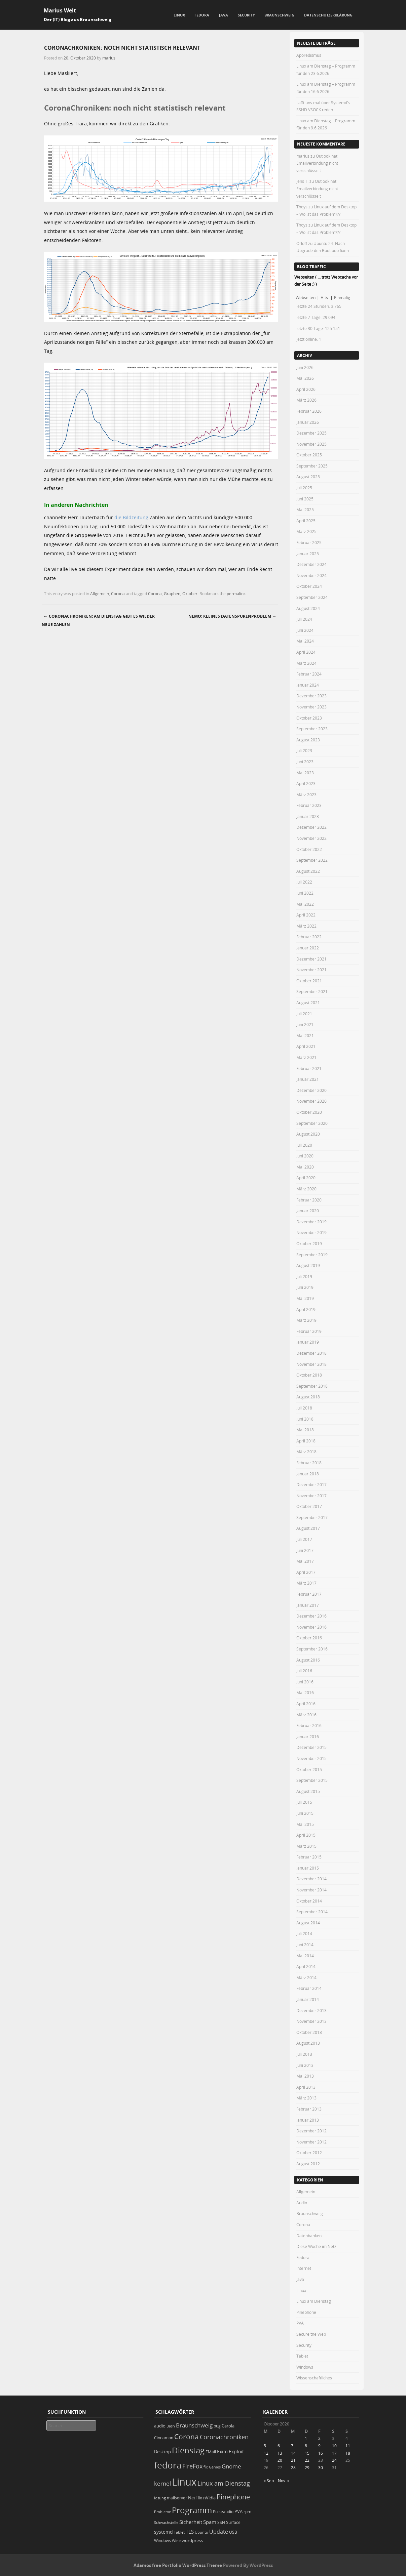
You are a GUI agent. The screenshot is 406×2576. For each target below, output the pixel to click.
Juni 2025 (304, 498)
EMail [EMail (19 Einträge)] (211, 2451)
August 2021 (308, 1002)
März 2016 (306, 1714)
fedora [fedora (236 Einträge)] (167, 2465)
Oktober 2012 (309, 2152)
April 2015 (306, 1835)
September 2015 (312, 1780)
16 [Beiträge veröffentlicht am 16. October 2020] (320, 2453)
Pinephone (306, 2312)
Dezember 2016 (311, 1616)
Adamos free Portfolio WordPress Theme (178, 2565)
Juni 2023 (304, 761)
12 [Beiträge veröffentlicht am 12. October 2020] (266, 2453)
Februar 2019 (309, 1331)
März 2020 (306, 1188)
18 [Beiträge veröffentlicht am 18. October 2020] (347, 2453)
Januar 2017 (307, 1605)
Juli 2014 (304, 1933)
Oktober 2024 (309, 586)
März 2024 (306, 663)
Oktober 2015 (309, 1769)
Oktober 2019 (309, 1243)
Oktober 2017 (309, 1506)
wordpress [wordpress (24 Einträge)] (192, 2540)
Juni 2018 (304, 1419)
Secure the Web (311, 2334)
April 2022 (306, 914)
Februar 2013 (309, 2109)
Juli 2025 (304, 487)
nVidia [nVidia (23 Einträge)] (209, 2498)
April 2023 (306, 783)
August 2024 (308, 608)
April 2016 (306, 1703)
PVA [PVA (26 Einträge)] (238, 2511)
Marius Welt (60, 10)
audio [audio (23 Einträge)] (159, 2426)
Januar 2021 (307, 1079)
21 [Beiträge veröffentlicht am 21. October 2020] (293, 2460)
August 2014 (308, 1922)
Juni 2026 (304, 367)
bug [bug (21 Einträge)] (217, 2426)
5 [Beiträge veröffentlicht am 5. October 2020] (265, 2445)
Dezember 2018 (311, 1353)
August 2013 (308, 2043)
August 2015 (308, 1791)
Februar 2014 (309, 1988)
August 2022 (308, 871)
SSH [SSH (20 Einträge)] (221, 2522)
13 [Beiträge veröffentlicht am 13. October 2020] (280, 2453)
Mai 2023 (305, 772)
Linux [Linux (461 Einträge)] (184, 2482)
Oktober (189, 593)
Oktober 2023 (309, 718)
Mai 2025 (305, 509)
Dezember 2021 (311, 959)
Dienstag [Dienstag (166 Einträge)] (188, 2450)
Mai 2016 (305, 1692)
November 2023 (311, 706)
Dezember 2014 (311, 1878)
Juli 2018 (304, 1407)
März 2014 (306, 1977)
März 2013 (306, 2097)
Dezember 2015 (311, 1747)
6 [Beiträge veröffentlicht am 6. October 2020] (279, 2445)
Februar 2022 (309, 936)
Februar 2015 (309, 1856)
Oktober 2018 (309, 1375)
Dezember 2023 (311, 695)
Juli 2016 (304, 1670)
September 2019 (312, 1254)
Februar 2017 (309, 1594)
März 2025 (306, 531)
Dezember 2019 (311, 1221)
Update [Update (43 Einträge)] (218, 2531)
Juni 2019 (304, 1287)
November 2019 (311, 1232)
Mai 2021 (305, 1035)
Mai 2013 (305, 2076)
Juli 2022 (304, 882)
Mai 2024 (305, 641)
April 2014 (306, 1966)
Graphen (172, 593)
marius (108, 57)
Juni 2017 (304, 1550)
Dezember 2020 (311, 1090)
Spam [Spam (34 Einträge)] (209, 2522)
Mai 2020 (305, 1167)
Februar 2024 (309, 674)
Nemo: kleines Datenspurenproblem (232, 616)
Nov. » (283, 2480)
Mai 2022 (305, 904)
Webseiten (306, 297)
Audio (301, 2202)
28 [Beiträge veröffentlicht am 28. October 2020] (293, 2467)
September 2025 (312, 465)
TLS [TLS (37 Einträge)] (190, 2531)
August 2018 (308, 1396)
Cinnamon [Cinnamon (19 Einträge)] (163, 2437)
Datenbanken (309, 2235)
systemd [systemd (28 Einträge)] (163, 2532)
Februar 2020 (309, 1199)
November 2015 (311, 1758)
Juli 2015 (304, 1802)
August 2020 (308, 1134)
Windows (304, 2367)
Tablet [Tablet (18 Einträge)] (179, 2532)
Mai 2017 (305, 1561)
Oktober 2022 (309, 849)
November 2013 (311, 2021)
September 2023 (312, 728)
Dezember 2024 (311, 564)
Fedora (201, 14)
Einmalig (342, 297)
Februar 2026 (309, 411)
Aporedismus (308, 55)
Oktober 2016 (309, 1637)
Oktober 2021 (309, 980)
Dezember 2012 (311, 2130)
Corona (118, 593)
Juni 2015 (304, 1813)
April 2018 (306, 1440)
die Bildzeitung (131, 517)
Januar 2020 (307, 1210)
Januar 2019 (307, 1342)
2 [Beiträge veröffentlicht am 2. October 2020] (319, 2438)
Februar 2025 (309, 542)
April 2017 (306, 1572)
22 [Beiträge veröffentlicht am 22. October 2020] (307, 2460)
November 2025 (311, 444)
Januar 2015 (307, 1868)
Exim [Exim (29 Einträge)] (222, 2451)
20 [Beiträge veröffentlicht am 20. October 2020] (280, 2460)
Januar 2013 (307, 2120)
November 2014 (311, 1889)
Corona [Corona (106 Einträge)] (186, 2436)
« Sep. (269, 2480)
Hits (325, 297)
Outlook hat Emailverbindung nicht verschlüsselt (317, 163)
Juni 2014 (304, 1944)
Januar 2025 (307, 553)
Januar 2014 (307, 1999)
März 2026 (306, 400)
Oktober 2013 (309, 2032)
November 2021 (311, 969)
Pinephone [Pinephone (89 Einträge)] (233, 2496)
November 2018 (311, 1364)
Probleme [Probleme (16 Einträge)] (162, 2511)
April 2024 (306, 652)
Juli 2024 (304, 619)
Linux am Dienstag (313, 2301)
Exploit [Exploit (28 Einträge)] (236, 2452)
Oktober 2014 (309, 1901)
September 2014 (312, 1911)
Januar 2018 (307, 1473)
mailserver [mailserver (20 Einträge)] (177, 2497)
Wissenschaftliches (314, 2377)
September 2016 (312, 1648)
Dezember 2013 (311, 2010)
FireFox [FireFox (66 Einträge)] (192, 2466)
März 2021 (306, 1057)
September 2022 (312, 860)
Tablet (302, 2356)
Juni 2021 (304, 1024)
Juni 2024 (304, 630)
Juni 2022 (304, 893)
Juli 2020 (304, 1145)
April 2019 (306, 1309)
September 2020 (312, 1123)
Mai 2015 (305, 1824)
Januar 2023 (307, 816)
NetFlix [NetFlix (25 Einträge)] (195, 2498)
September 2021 (312, 991)
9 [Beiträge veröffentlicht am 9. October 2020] (319, 2445)
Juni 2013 (304, 2065)
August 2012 (308, 2163)
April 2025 (306, 520)
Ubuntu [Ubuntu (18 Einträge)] (201, 2532)
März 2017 (306, 1583)
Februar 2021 (309, 1068)
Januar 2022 (307, 947)
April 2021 (306, 1046)
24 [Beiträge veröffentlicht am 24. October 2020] (334, 2460)
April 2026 (306, 389)
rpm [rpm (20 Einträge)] (247, 2511)
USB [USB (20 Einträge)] (233, 2532)
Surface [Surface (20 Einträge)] (233, 2522)
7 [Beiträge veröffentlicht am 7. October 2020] (292, 2445)
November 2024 (311, 575)
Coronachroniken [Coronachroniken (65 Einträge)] (224, 2437)
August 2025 (308, 476)
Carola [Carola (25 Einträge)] (228, 2426)
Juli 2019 (304, 1276)
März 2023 (306, 794)
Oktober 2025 (309, 454)
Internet (303, 2268)
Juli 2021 (304, 1013)
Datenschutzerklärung (328, 14)
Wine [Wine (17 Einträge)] (176, 2540)
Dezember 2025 (311, 433)
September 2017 (312, 1517)
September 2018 (312, 1386)
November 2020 (311, 1101)
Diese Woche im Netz (316, 2246)
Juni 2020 (304, 1155)
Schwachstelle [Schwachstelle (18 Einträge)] (166, 2522)
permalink (236, 593)
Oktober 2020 (309, 1112)
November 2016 (311, 1627)
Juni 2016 (304, 1681)
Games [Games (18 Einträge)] (215, 2466)
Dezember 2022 (311, 827)
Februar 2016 (309, 1725)
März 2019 (306, 1320)
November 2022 (311, 838)
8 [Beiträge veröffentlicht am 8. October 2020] (306, 2445)
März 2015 (306, 1846)
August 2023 (308, 739)
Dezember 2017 (311, 1484)
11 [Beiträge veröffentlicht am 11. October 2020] (347, 2445)
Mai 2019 (305, 1298)
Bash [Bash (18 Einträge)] (171, 2425)
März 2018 (306, 1451)
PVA (300, 2323)
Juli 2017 (304, 1539)
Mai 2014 (305, 1955)
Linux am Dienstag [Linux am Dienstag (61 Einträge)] (223, 2483)
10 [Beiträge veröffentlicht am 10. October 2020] (334, 2445)
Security (246, 14)
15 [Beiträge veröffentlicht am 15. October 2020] (307, 2453)
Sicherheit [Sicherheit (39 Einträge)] (190, 2522)
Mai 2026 (305, 378)
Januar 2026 (307, 422)
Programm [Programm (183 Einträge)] (192, 2510)
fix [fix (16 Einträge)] (206, 2467)
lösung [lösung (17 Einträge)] (160, 2497)
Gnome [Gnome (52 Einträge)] (231, 2466)
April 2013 (306, 2087)
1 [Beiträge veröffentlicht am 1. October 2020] (306, 2438)
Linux (179, 14)
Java (223, 14)
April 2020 (306, 1177)
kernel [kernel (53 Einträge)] (162, 2483)
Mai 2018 (305, 1429)
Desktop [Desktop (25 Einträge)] (162, 2452)
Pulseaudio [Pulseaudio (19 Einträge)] (223, 2511)
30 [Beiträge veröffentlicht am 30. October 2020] (320, 2467)
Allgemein (99, 593)
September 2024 (312, 597)
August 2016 (308, 1660)
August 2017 (308, 1528)
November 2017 (311, 1495)
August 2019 (308, 1265)
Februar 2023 (309, 805)
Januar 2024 (307, 685)
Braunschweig (279, 14)
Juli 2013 (304, 2054)
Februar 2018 (309, 1462)
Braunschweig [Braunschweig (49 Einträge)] (194, 2425)
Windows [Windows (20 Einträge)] (162, 2540)
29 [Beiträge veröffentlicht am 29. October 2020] (307, 2467)
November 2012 (311, 2141)
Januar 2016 (307, 1736)
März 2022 (306, 926)
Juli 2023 (304, 750)
